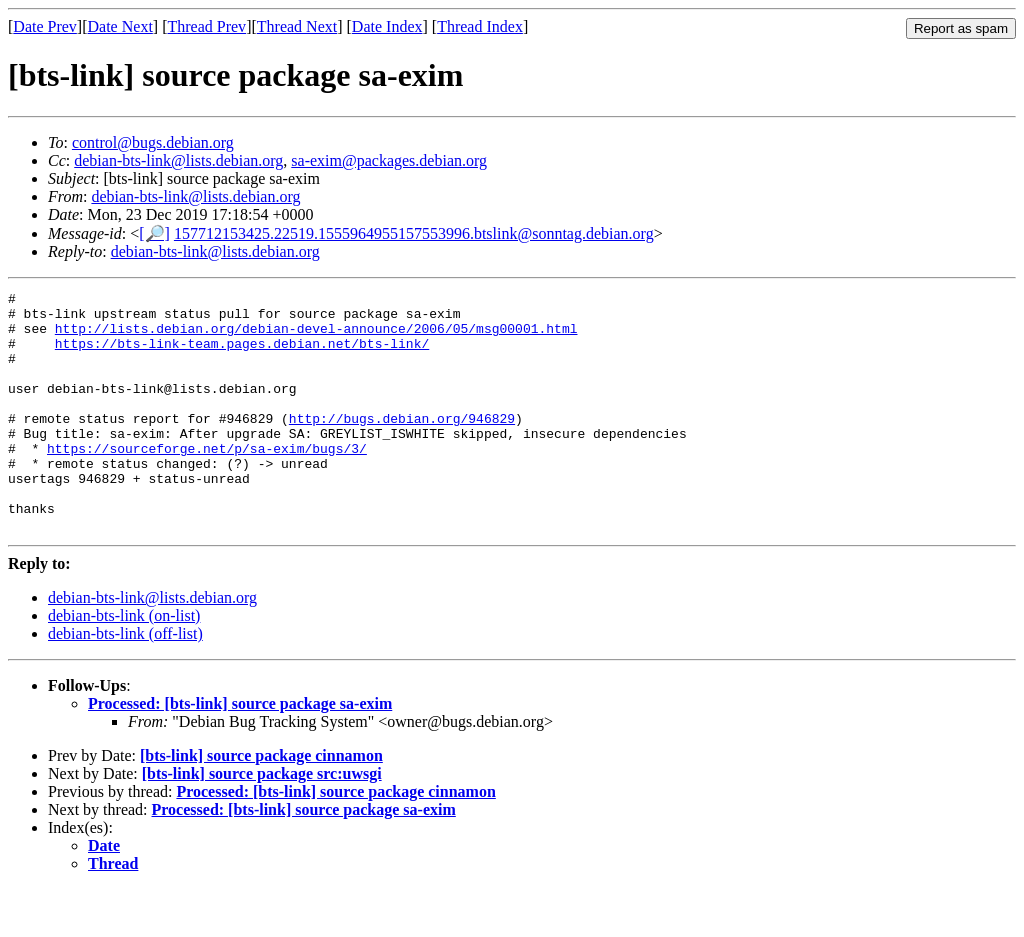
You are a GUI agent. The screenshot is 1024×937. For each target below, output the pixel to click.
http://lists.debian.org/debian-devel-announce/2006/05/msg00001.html (316, 337)
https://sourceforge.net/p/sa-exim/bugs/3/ (207, 481)
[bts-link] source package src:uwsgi (262, 821)
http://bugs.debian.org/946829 (402, 445)
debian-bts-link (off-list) (125, 681)
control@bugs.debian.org (153, 142)
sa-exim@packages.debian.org (389, 160)
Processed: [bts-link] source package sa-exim (240, 751)
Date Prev (45, 26)
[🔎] (154, 233)
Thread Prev (206, 26)
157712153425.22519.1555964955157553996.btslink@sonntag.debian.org (414, 233)
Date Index (387, 26)
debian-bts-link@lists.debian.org (178, 160)
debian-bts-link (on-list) (124, 663)
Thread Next (297, 26)
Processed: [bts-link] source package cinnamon (335, 839)
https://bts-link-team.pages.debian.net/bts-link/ (242, 355)
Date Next (120, 26)
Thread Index (480, 26)
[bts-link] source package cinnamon (261, 803)
